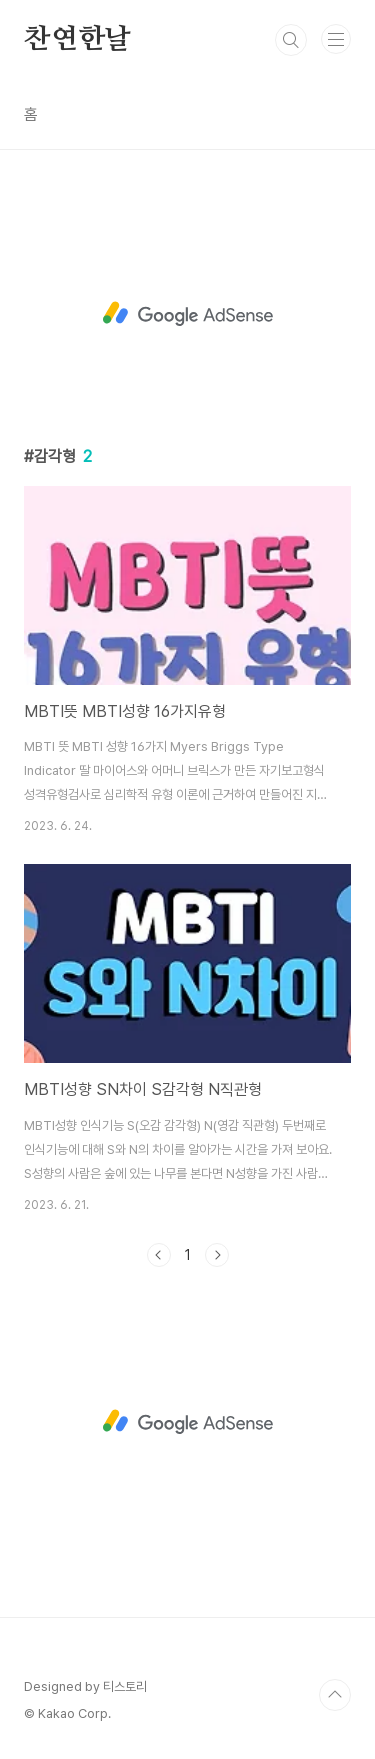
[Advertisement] (187, 314)
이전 (159, 1255)
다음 (217, 1255)
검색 (291, 40)
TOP (335, 1695)
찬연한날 (77, 40)
